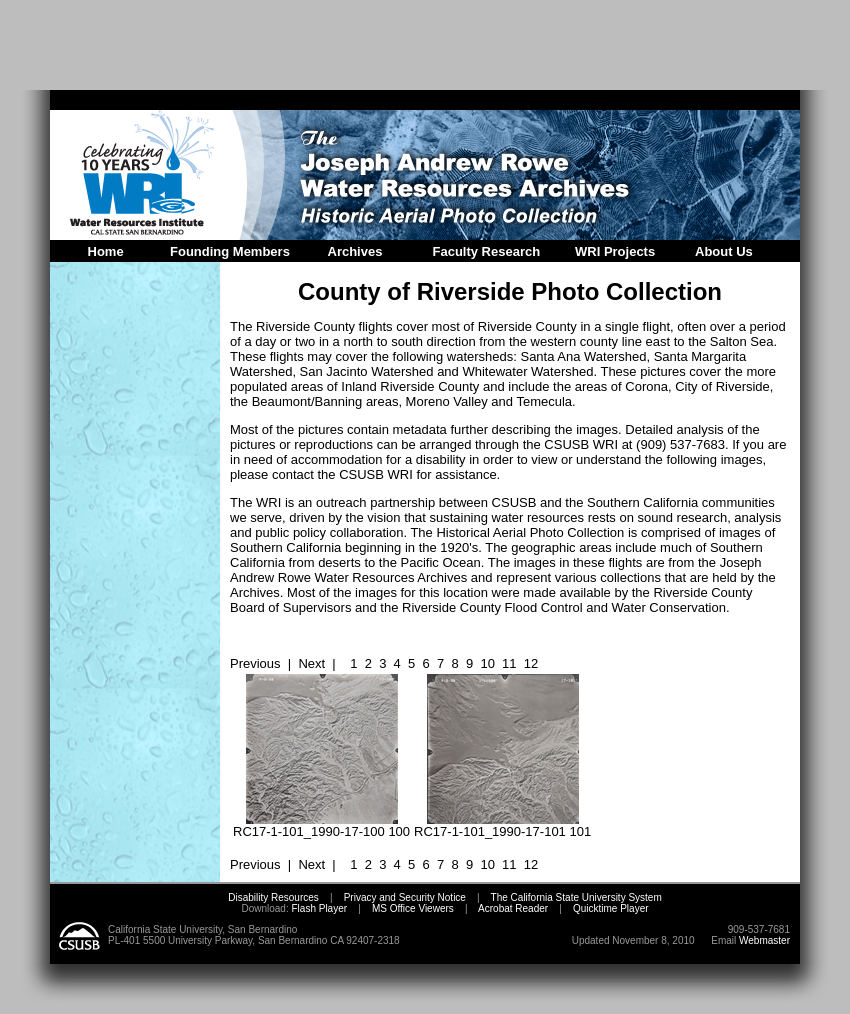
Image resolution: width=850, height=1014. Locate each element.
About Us (724, 251)
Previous (255, 663)
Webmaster (764, 940)
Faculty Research (487, 251)
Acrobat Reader (513, 908)
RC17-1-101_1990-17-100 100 (321, 825)
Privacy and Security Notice (405, 897)
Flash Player (318, 908)
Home (106, 251)
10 (487, 663)
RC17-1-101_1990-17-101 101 (502, 825)
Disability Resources (273, 897)
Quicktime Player (611, 908)
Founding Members (230, 251)
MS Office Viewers (413, 908)
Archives (355, 251)
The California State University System (576, 897)
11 (509, 663)
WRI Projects (615, 251)
